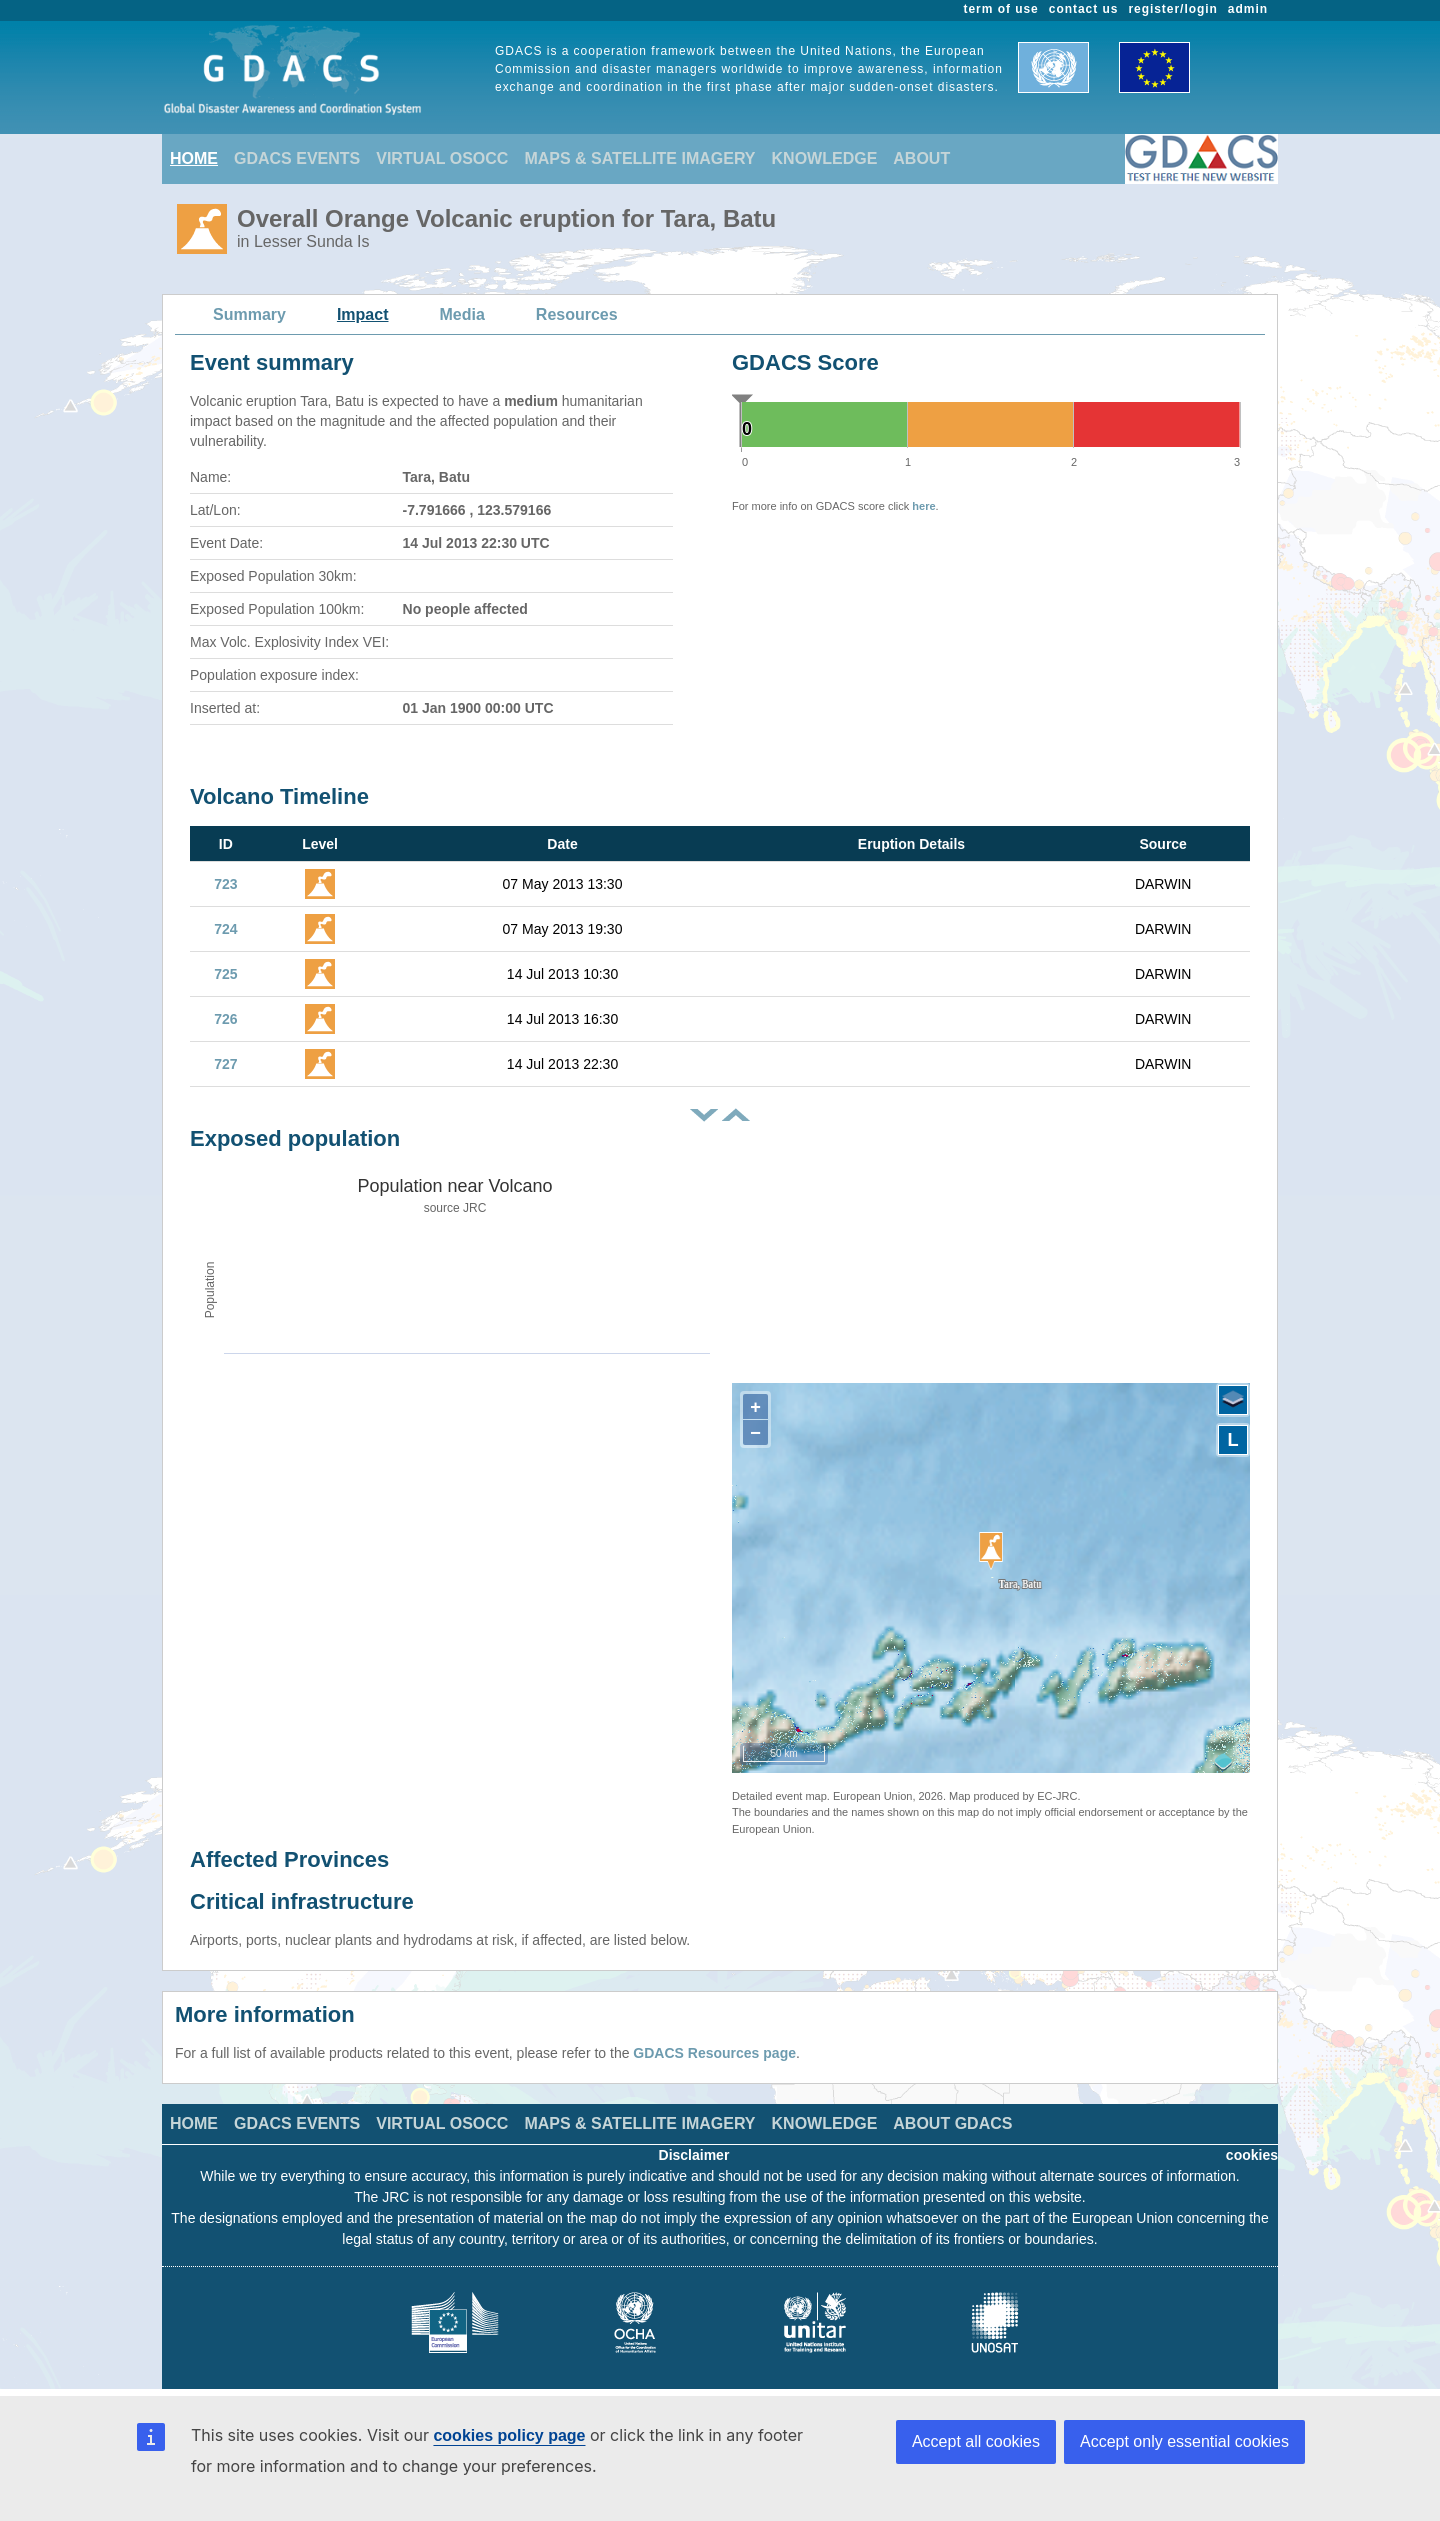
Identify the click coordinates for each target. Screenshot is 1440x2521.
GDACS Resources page (714, 2053)
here (923, 506)
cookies (1252, 2155)
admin (1248, 9)
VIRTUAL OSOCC (442, 158)
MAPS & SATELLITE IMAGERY (639, 158)
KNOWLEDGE (825, 158)
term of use (1001, 9)
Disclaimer (694, 2155)
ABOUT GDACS (952, 2123)
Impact (363, 314)
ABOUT (921, 158)
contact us (1084, 9)
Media (462, 314)
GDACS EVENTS (297, 158)
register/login (1172, 9)
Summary (249, 314)
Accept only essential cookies (1184, 2441)
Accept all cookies (976, 2441)
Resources (577, 314)
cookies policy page (509, 2435)
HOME (194, 158)
